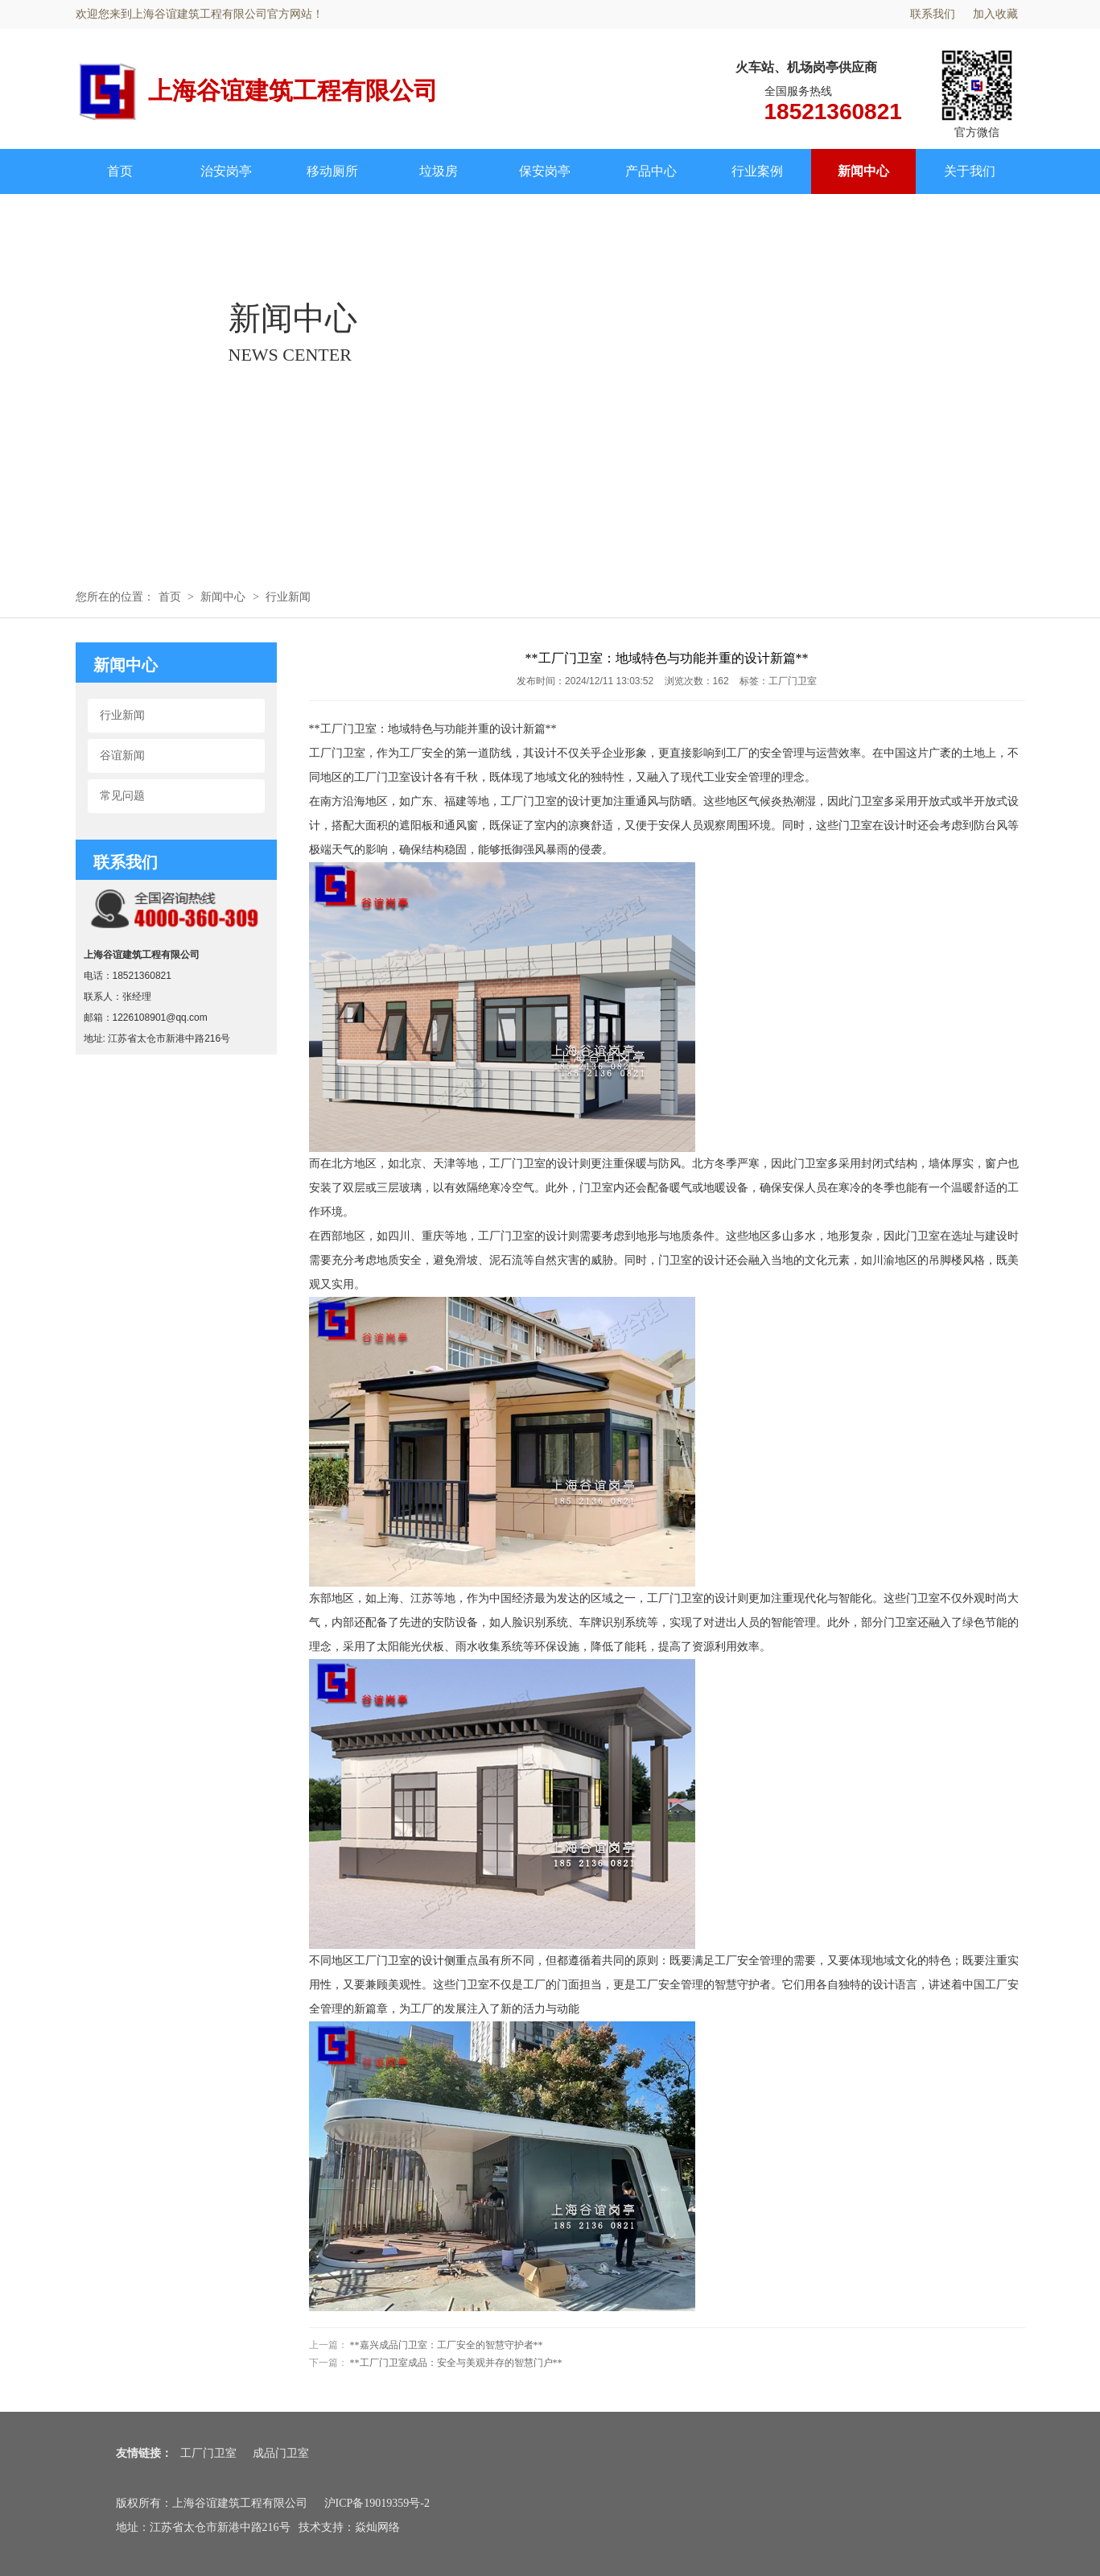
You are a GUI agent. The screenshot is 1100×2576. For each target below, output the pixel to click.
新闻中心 (863, 171)
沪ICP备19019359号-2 (377, 2503)
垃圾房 (438, 171)
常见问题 (122, 796)
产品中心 (651, 171)
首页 (120, 171)
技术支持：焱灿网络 (349, 2527)
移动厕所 (332, 171)
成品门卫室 (281, 2453)
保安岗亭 (545, 171)
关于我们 (969, 171)
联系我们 (932, 14)
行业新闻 (288, 597)
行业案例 (757, 171)
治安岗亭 (226, 171)
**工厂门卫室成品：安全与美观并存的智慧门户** (456, 2362)
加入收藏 (995, 14)
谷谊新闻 (122, 755)
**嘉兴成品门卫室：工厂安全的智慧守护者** (446, 2345)
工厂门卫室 (208, 2453)
